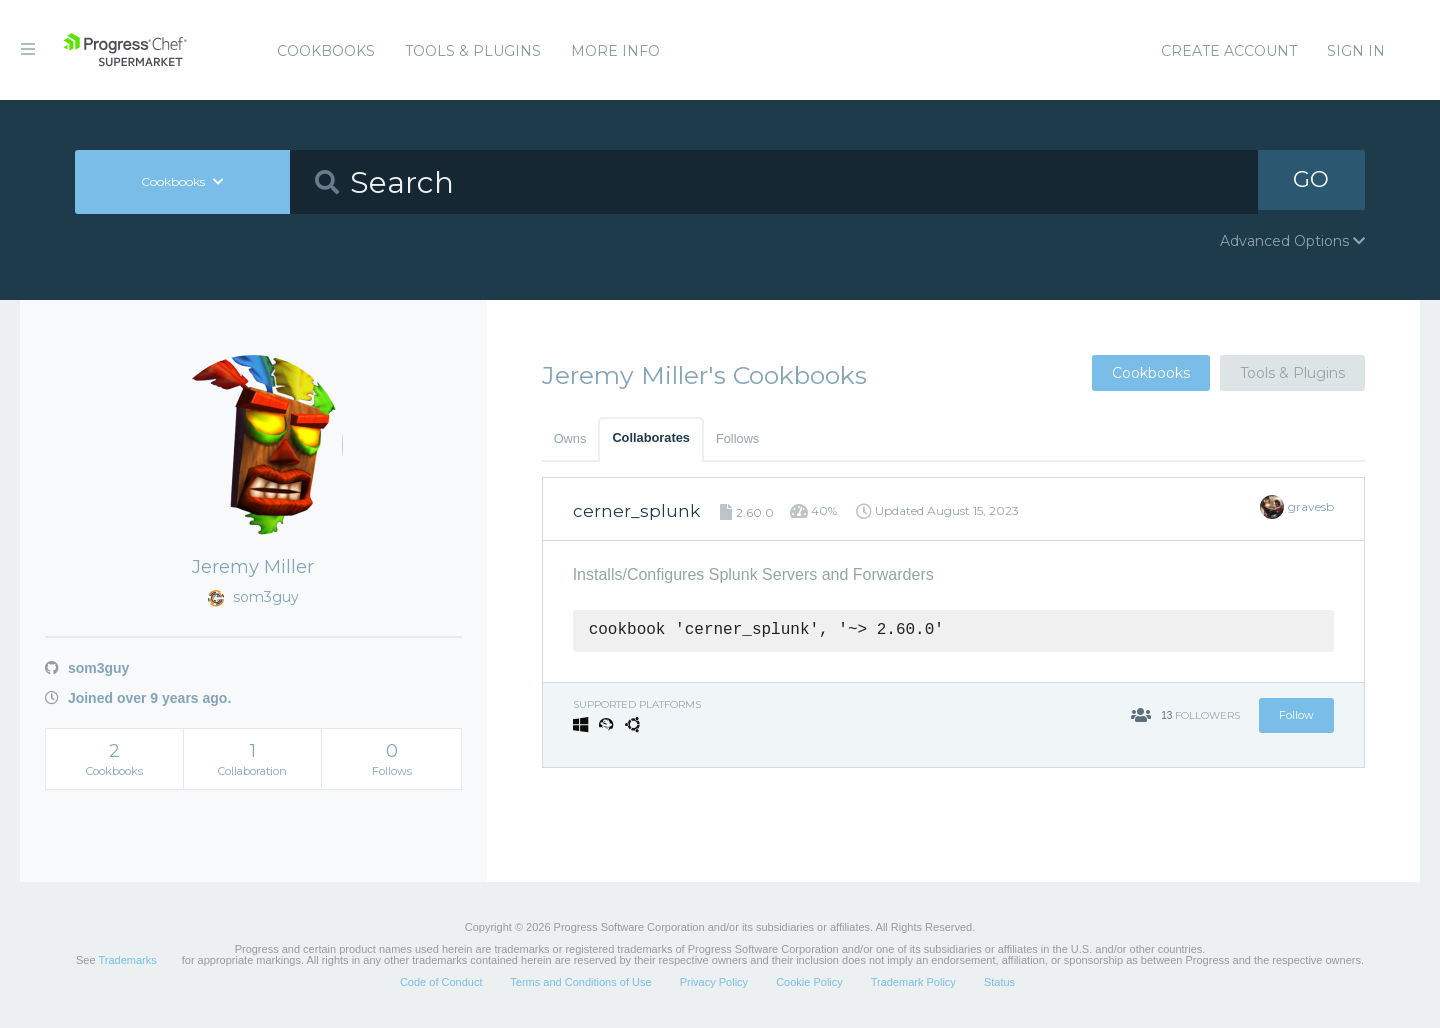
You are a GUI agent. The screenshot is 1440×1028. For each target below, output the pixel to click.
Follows (737, 438)
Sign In (1356, 51)
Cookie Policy (809, 982)
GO (1311, 181)
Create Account (1229, 51)
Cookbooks (326, 51)
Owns (570, 438)
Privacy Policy (714, 982)
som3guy (87, 668)
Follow (1296, 715)
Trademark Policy (913, 982)
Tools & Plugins (473, 51)
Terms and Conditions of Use (580, 982)
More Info (615, 51)
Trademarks (127, 960)
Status (999, 982)
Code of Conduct (441, 982)
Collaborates (651, 437)
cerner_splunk (636, 511)
